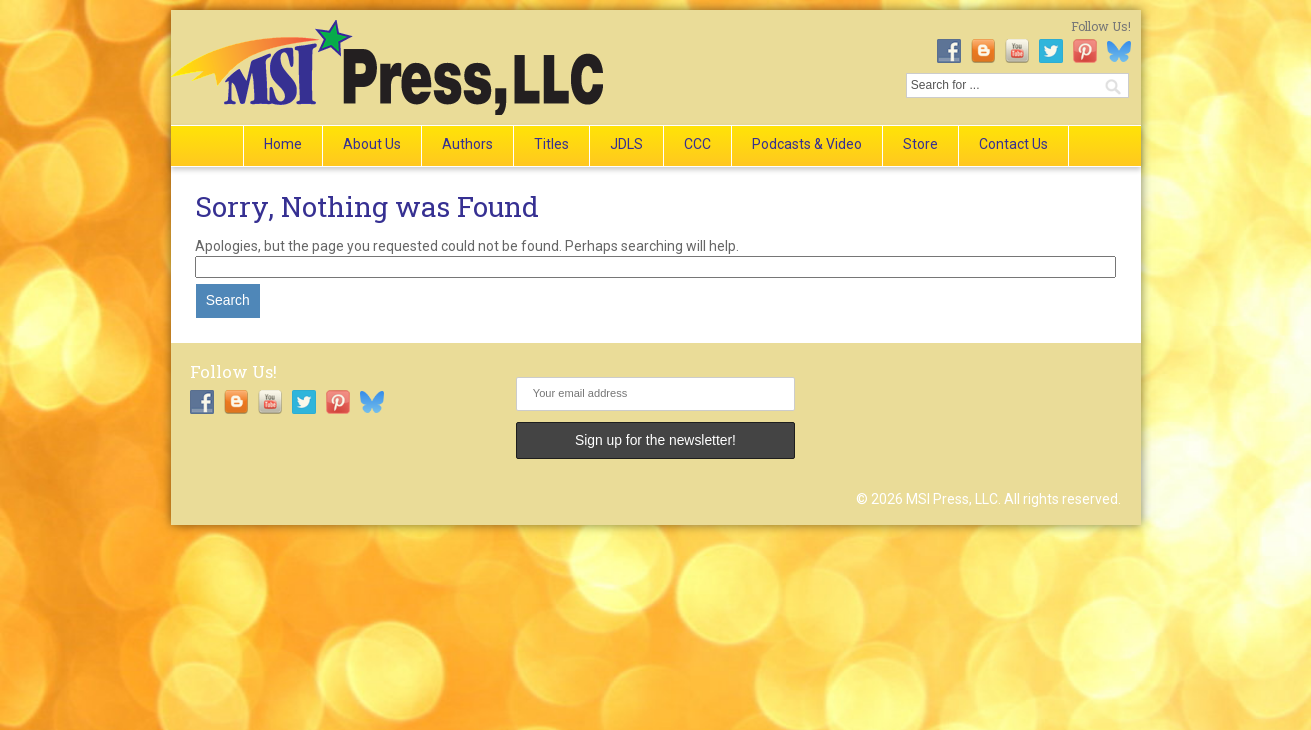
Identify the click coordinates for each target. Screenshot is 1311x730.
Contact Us (1013, 144)
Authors (467, 144)
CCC (697, 144)
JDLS (626, 144)
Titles (551, 144)
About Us (372, 144)
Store (920, 144)
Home (283, 144)
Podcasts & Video (807, 144)
